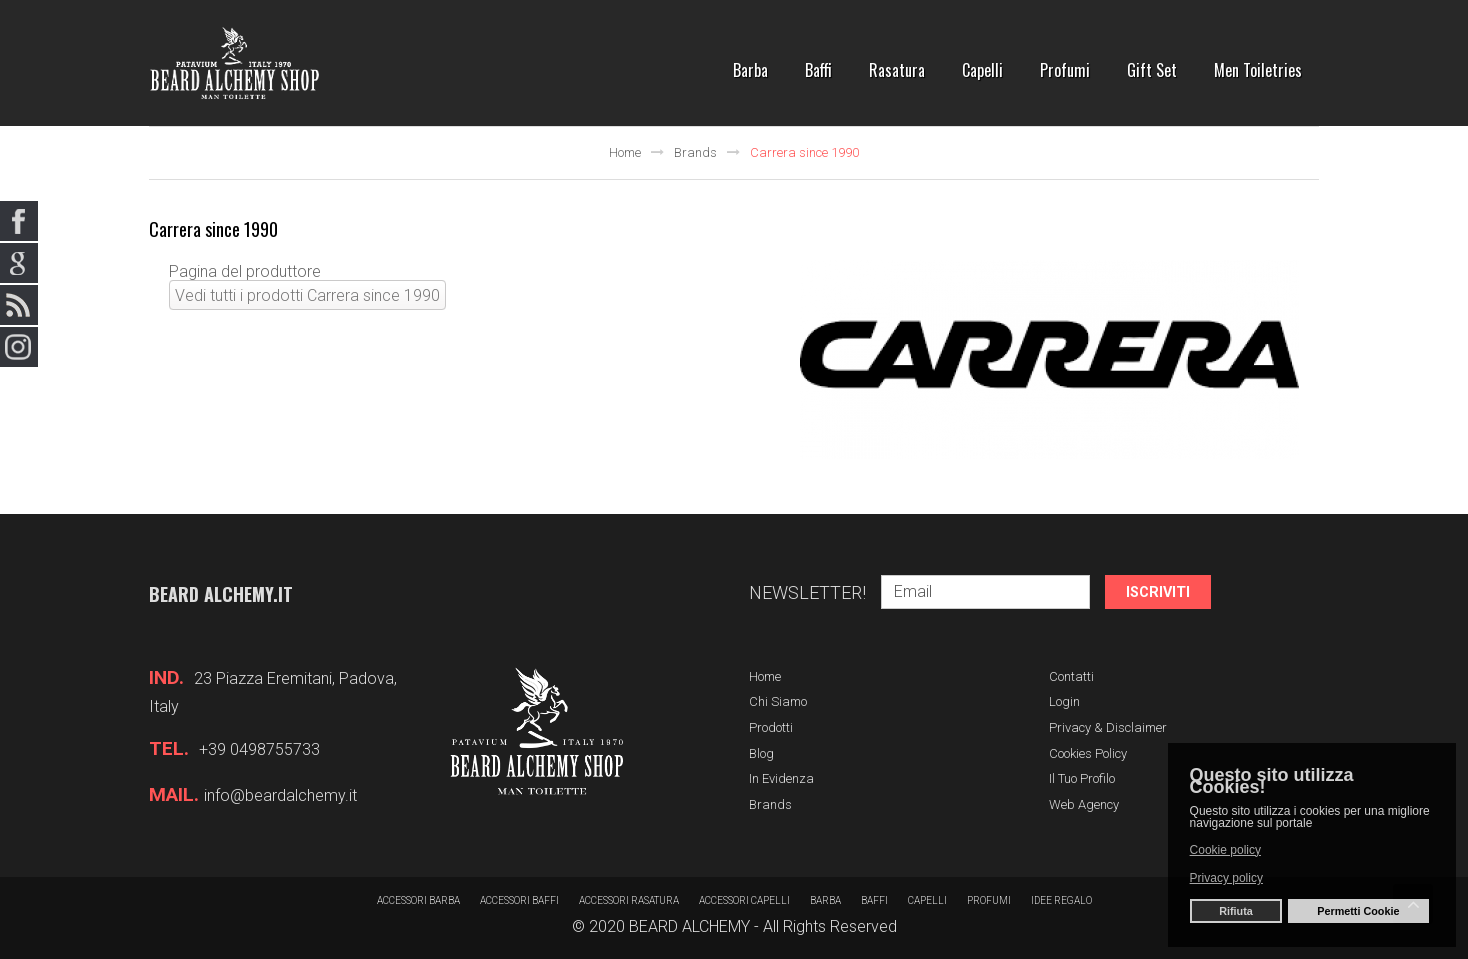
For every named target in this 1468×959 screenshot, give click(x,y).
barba (825, 900)
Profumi (989, 900)
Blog (761, 753)
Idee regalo (1061, 900)
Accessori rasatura (629, 900)
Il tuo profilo (1082, 778)
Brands (695, 152)
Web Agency (1084, 804)
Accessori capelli (744, 900)
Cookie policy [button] (1225, 849)
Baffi (874, 900)
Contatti (1071, 676)
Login (1064, 701)
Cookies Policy (1088, 753)
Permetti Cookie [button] (1358, 911)
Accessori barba (418, 900)
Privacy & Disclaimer (1108, 727)
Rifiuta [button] (1236, 911)
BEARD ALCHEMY (689, 926)
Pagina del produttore (245, 271)
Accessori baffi (519, 900)
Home (625, 152)
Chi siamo (778, 701)
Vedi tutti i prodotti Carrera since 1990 (307, 295)
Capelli (927, 900)
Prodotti (771, 727)
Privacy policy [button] (1226, 878)
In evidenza (781, 778)
